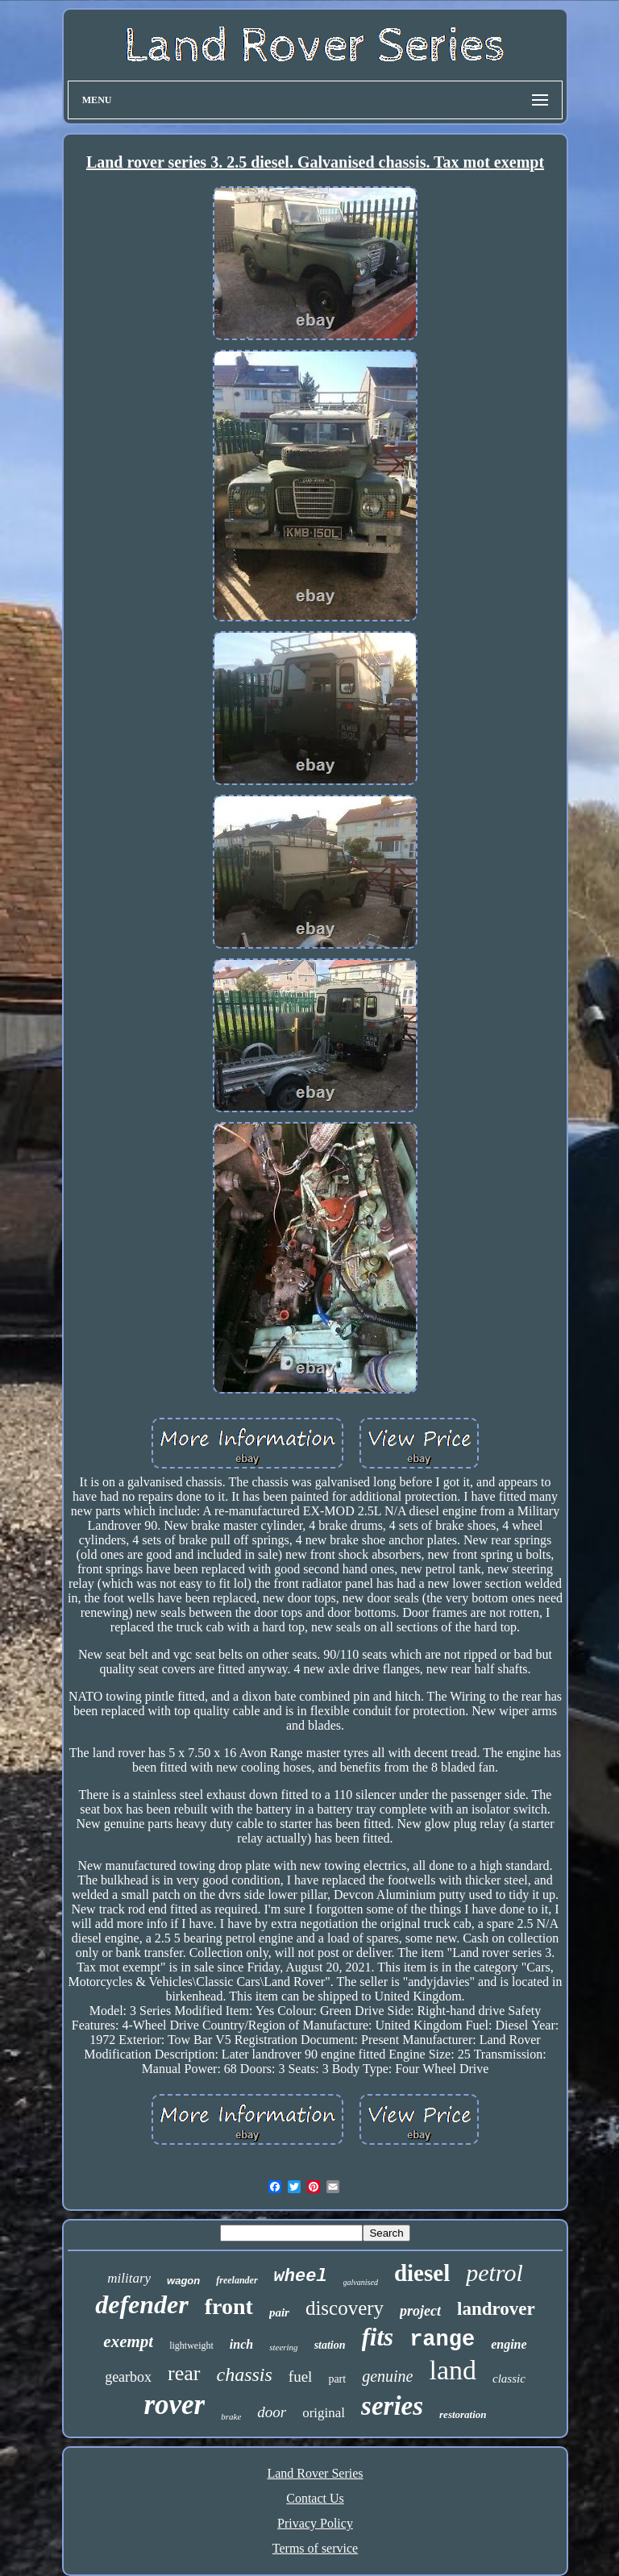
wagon (183, 2281)
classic (509, 2378)
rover (174, 2404)
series (392, 2405)
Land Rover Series (315, 2473)
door (271, 2412)
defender (142, 2304)
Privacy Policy (315, 2523)
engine (508, 2344)
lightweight (191, 2345)
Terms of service (315, 2548)
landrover (496, 2309)
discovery (344, 2308)
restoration (463, 2414)
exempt (128, 2341)
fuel (301, 2376)
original (323, 2412)
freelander (236, 2280)
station (330, 2345)
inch (241, 2344)
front (229, 2306)
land (452, 2370)
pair (279, 2312)
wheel (300, 2276)
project (420, 2311)
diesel (422, 2273)
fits (378, 2337)
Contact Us (315, 2498)
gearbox (128, 2377)
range (442, 2340)
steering (283, 2347)
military (129, 2278)
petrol (494, 2272)
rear (184, 2373)
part (337, 2379)
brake (231, 2416)
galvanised (360, 2282)
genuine (387, 2376)
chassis (244, 2374)
